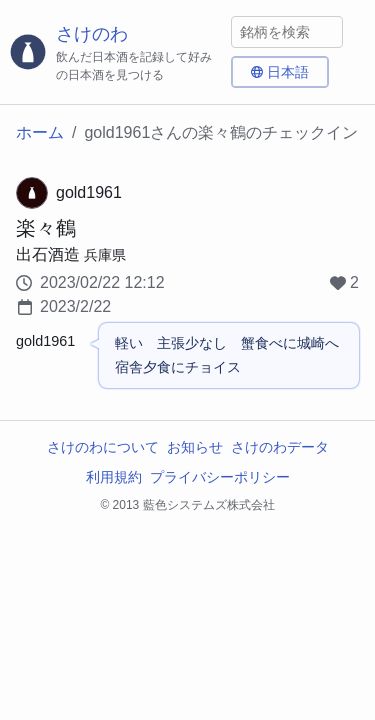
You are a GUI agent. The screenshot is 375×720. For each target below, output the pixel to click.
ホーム (40, 132)
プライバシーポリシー (220, 477)
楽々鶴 (46, 228)
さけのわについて (103, 447)
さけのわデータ (280, 447)
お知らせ (195, 447)
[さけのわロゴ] (115, 52)
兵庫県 (105, 255)
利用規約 (114, 477)
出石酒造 (48, 254)
